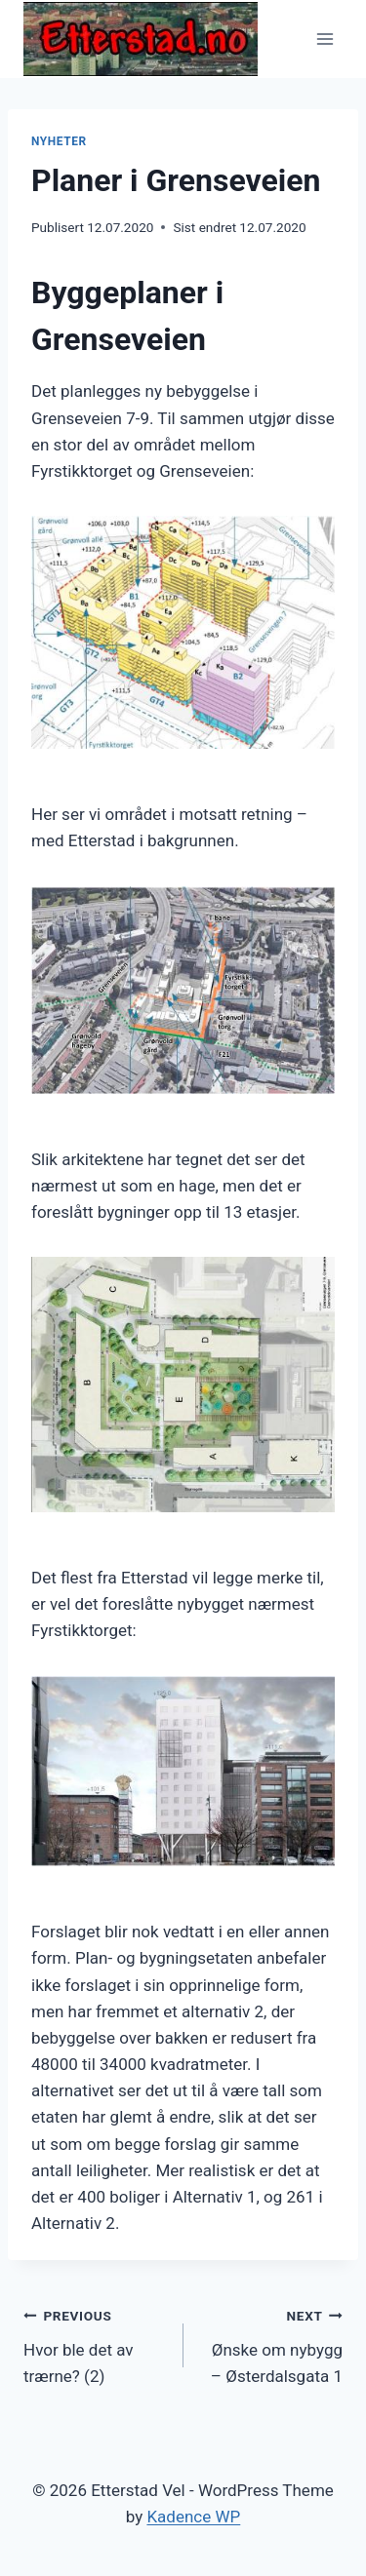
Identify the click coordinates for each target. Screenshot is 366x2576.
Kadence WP (193, 2516)
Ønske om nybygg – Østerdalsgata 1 (272, 2344)
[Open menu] (324, 38)
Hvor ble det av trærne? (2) (95, 2344)
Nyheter (59, 141)
